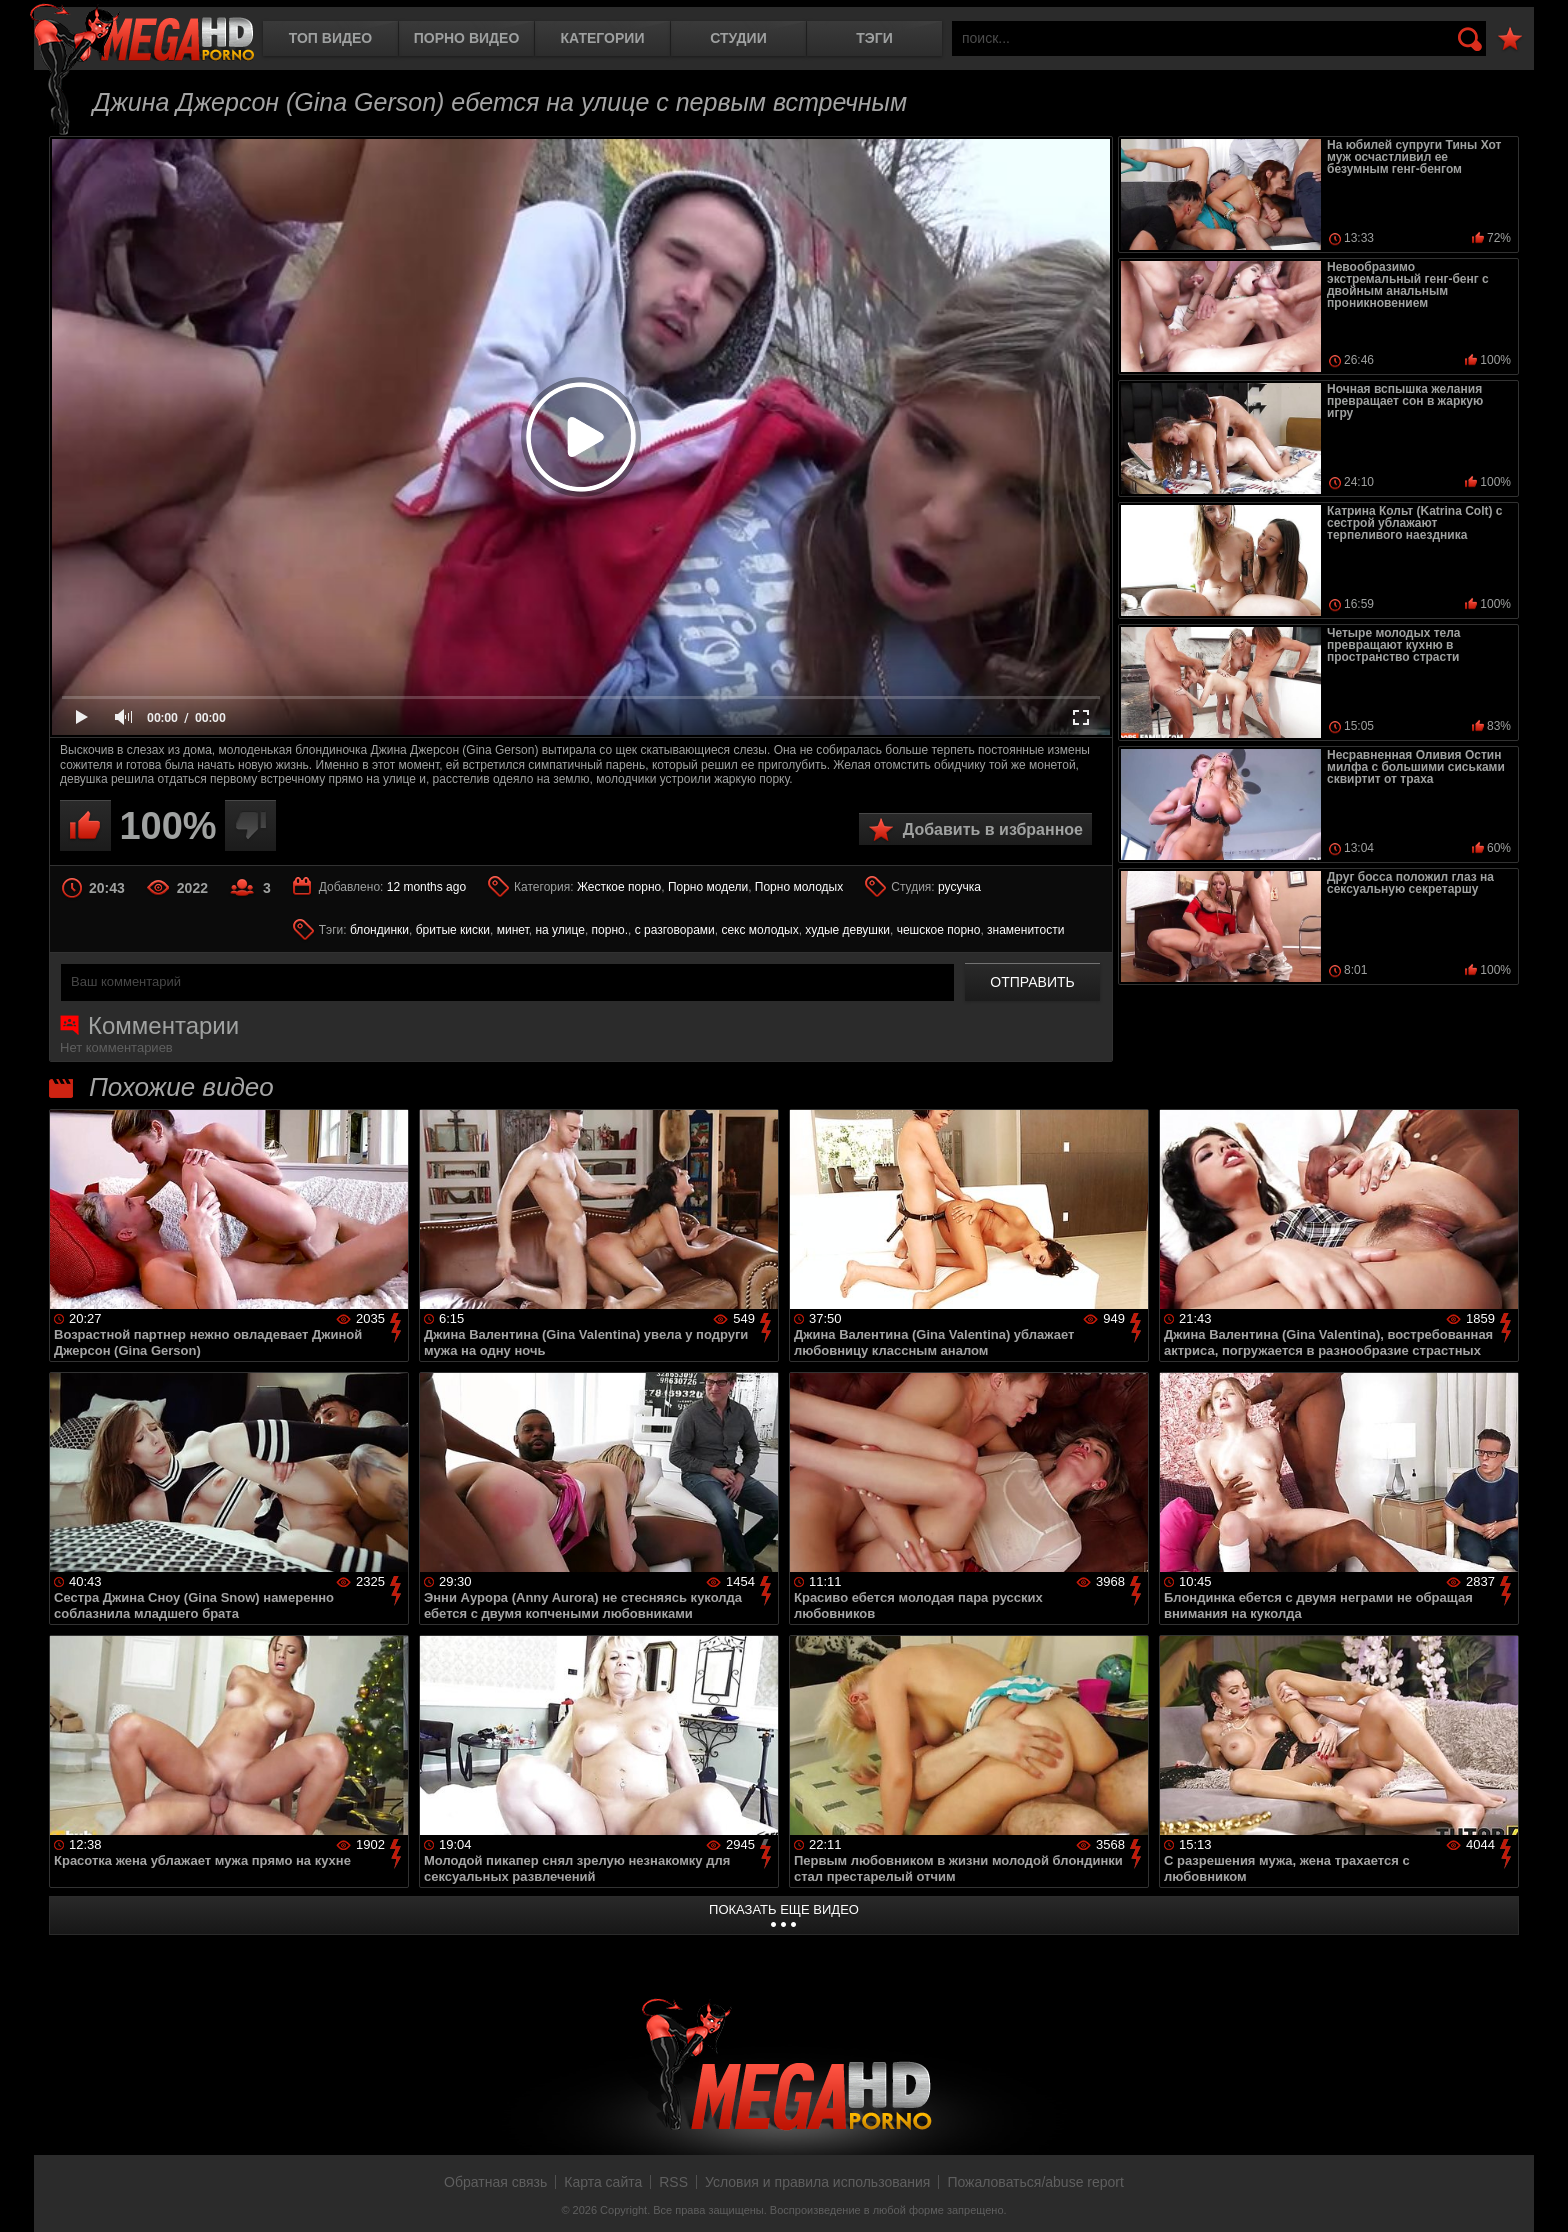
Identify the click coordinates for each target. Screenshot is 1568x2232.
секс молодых (759, 930)
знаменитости (1025, 930)
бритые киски (453, 930)
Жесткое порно (619, 887)
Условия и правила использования (817, 2182)
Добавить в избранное (993, 829)
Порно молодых (799, 887)
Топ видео (330, 38)
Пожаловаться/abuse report (1035, 2182)
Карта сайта (603, 2182)
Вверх (1538, 2195)
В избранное (1510, 39)
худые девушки (847, 930)
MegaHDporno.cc (142, 34)
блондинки (379, 930)
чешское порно (939, 930)
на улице (560, 930)
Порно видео (467, 38)
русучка (959, 887)
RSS (673, 2182)
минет (513, 930)
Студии (738, 38)
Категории (603, 38)
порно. (610, 930)
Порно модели (708, 887)
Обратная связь (495, 2182)
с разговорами (675, 930)
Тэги (874, 38)
